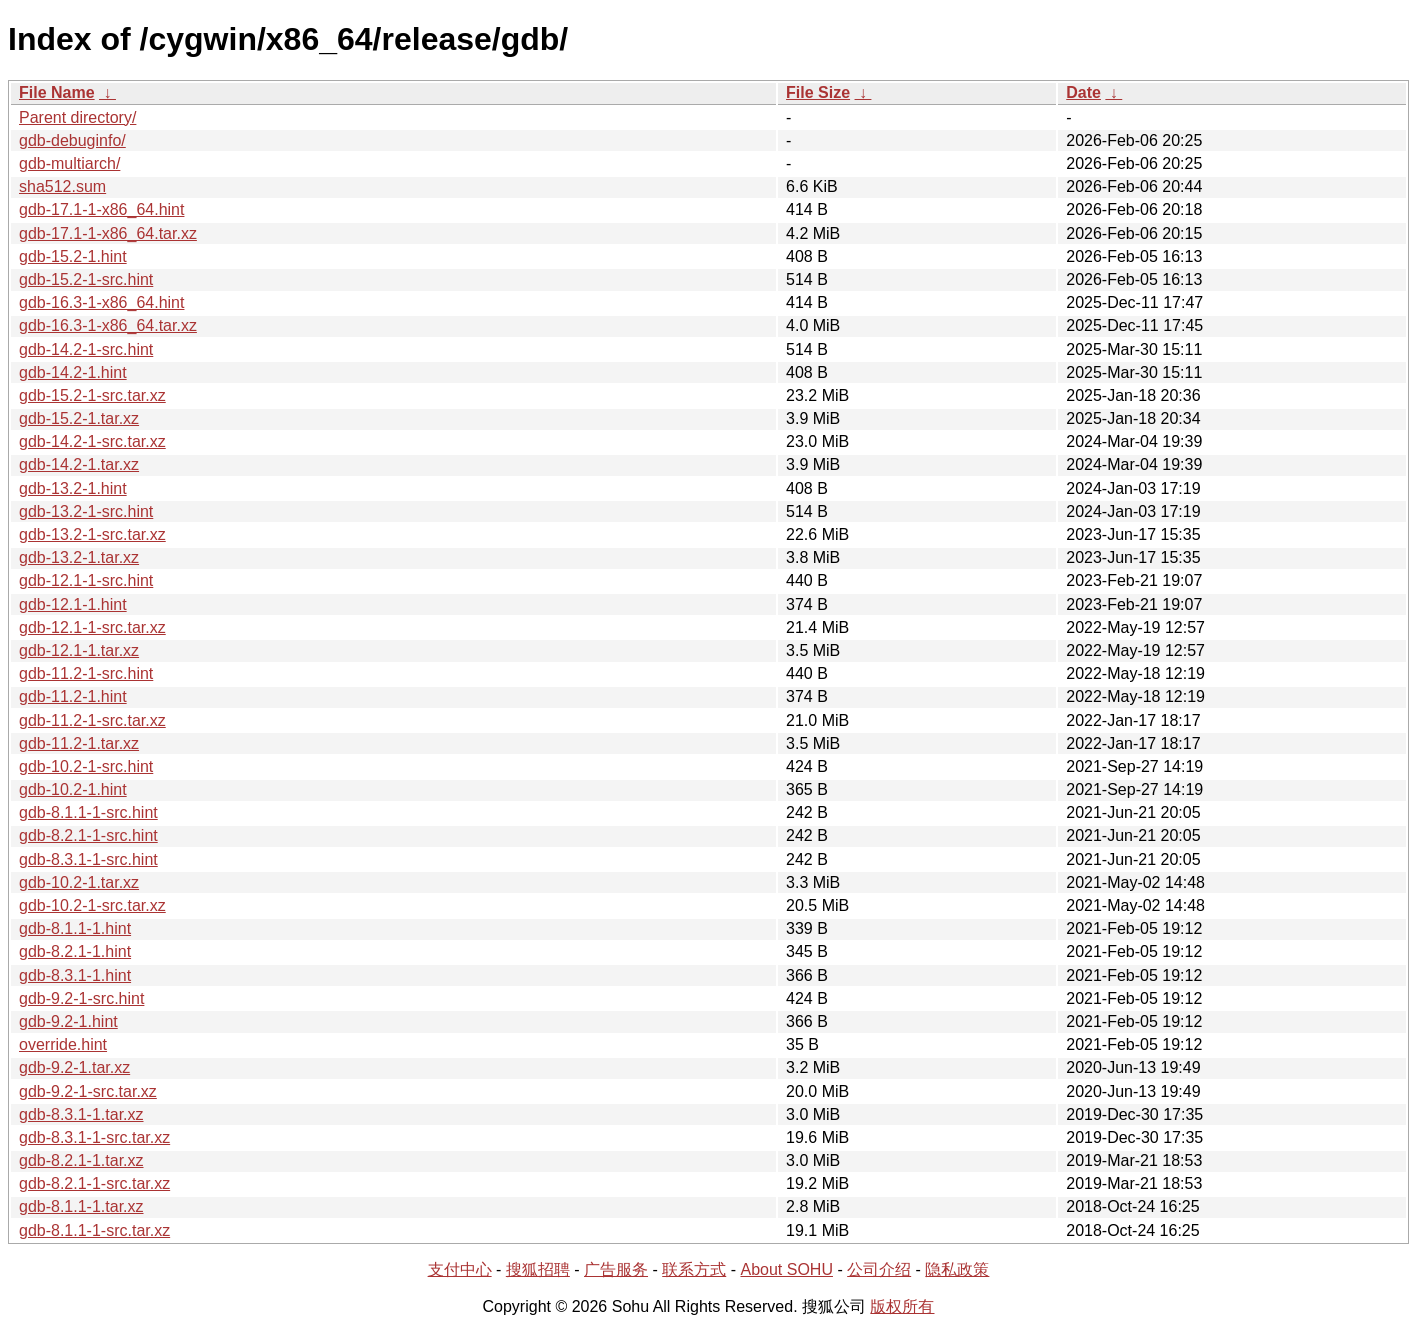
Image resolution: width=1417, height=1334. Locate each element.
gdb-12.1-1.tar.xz (79, 650)
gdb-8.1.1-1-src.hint (88, 812)
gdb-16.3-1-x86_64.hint (101, 302)
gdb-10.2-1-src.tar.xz (92, 905)
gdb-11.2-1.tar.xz (79, 743)
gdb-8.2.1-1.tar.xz (81, 1160)
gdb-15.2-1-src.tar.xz (92, 395)
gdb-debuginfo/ (72, 140)
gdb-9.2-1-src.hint (81, 998)
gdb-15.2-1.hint (73, 256)
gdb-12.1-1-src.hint (86, 580)
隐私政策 (957, 1269)
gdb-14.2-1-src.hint (86, 349)
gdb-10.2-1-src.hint (86, 766)
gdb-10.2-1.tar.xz (79, 882)
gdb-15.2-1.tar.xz (79, 418)
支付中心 (460, 1269)
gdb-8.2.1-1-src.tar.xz (94, 1183)
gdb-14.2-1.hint (73, 372)
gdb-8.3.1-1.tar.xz (81, 1114)
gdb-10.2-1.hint (73, 789)
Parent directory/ (77, 117)
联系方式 (694, 1269)
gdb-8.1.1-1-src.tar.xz (94, 1230)
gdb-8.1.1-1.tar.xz (81, 1206)
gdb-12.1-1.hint (73, 604)
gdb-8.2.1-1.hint (75, 951)
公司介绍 (879, 1269)
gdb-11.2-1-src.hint (86, 673)
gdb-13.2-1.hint (73, 488)
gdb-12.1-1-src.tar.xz (92, 627)
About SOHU (786, 1269)
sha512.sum (62, 186)
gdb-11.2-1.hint (73, 696)
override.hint (63, 1044)
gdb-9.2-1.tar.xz (74, 1067)
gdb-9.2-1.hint (68, 1021)
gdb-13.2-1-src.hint (86, 511)
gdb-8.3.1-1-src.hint (88, 859)
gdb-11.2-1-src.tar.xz (92, 720)
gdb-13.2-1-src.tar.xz (92, 534)
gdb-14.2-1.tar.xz (79, 464)
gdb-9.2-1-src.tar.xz (88, 1091)
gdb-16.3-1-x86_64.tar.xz (108, 325)
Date (1083, 92)
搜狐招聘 (538, 1269)
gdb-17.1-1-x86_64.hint (101, 209)
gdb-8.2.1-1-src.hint (88, 835)
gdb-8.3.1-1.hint (75, 975)
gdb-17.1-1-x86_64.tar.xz (108, 233)
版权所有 (902, 1306)
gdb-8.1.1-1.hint (75, 928)
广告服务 (616, 1269)
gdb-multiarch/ (69, 163)
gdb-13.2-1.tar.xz (79, 557)
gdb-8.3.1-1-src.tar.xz (94, 1137)
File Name (57, 92)
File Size (818, 92)
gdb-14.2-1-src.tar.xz (92, 441)
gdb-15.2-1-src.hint (86, 279)
